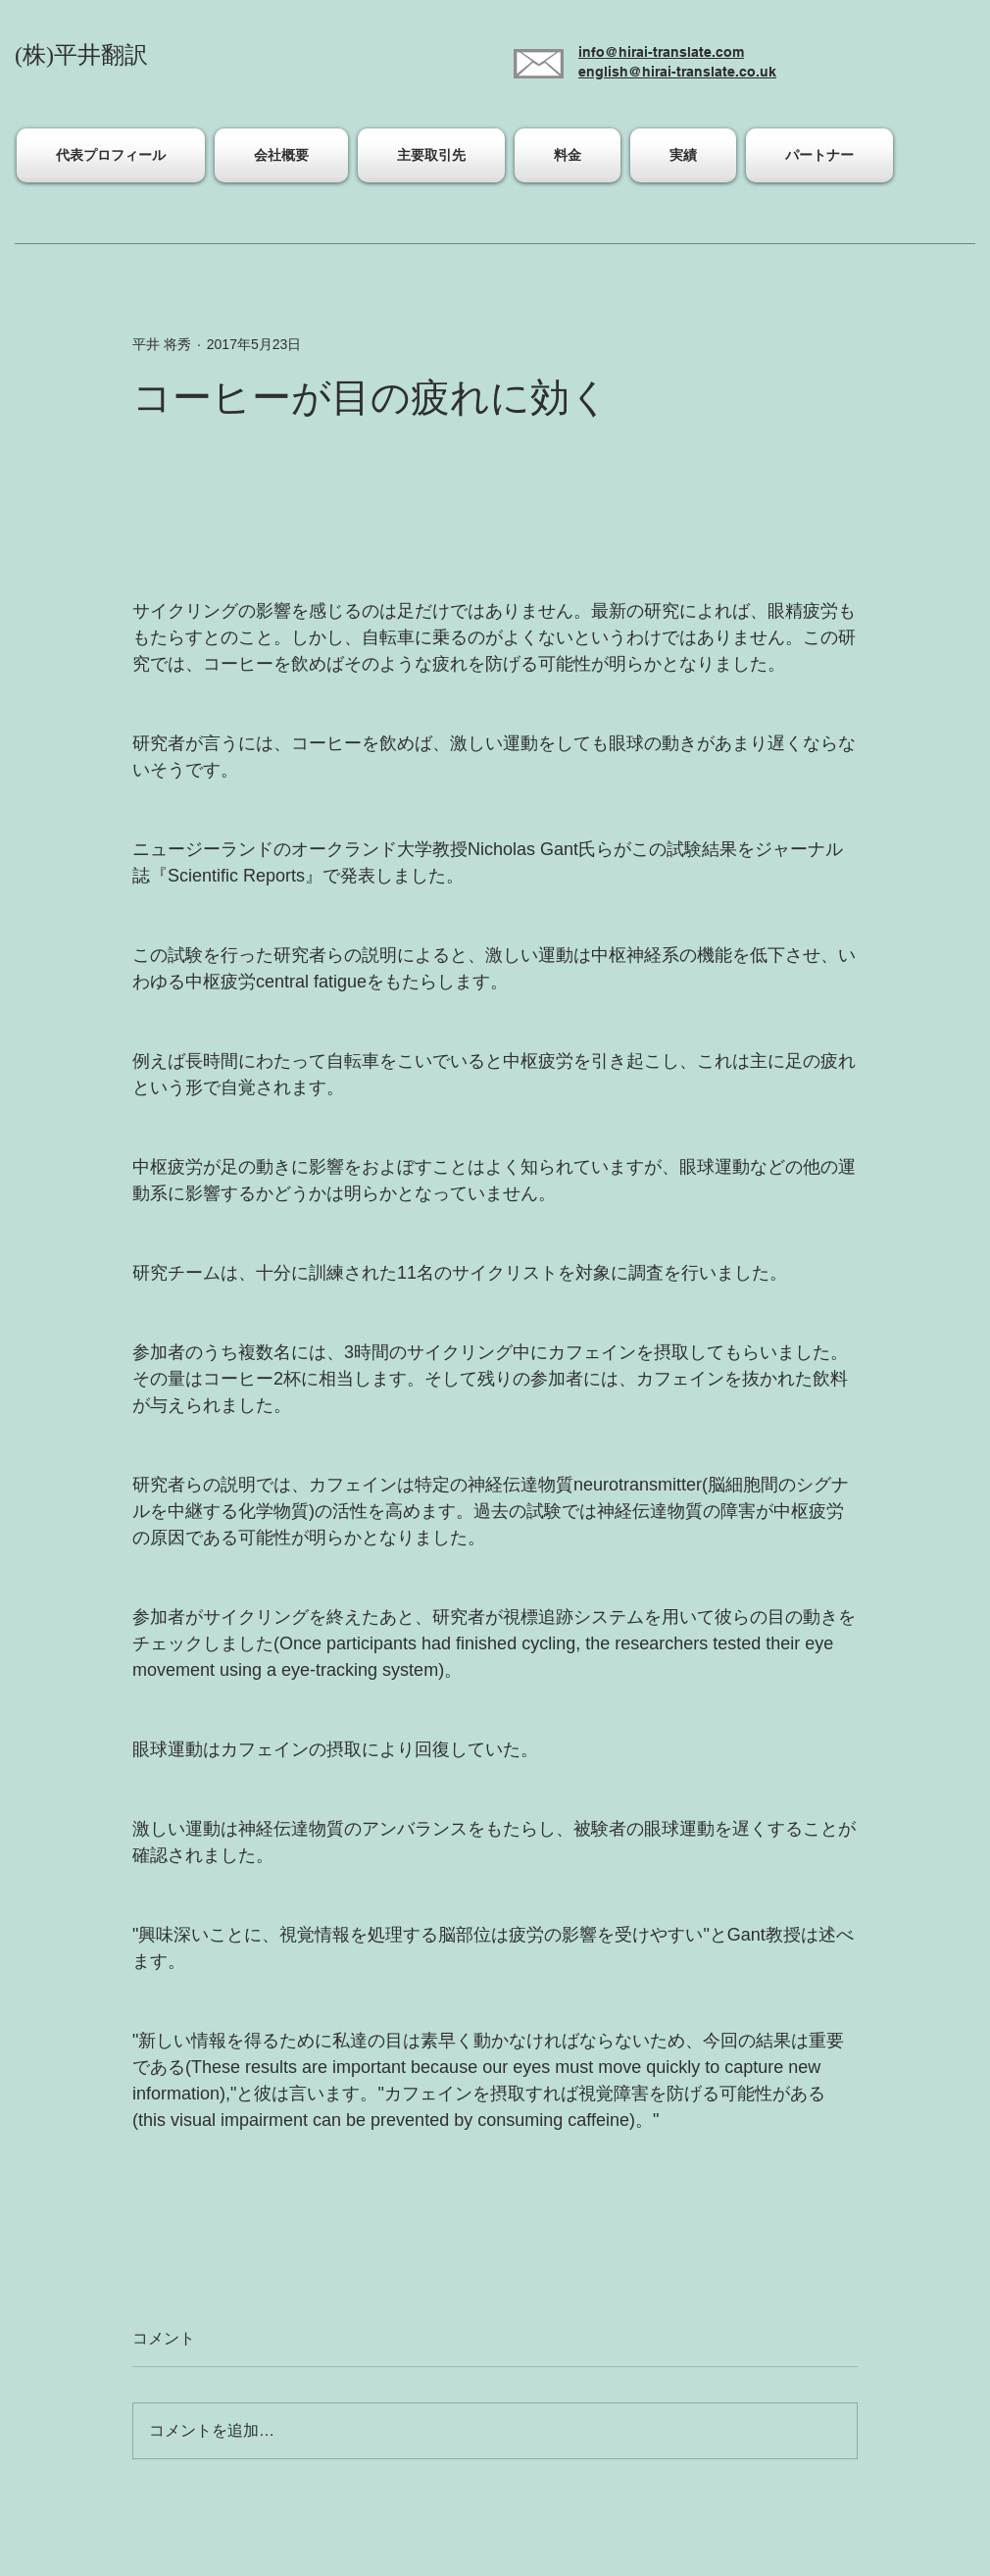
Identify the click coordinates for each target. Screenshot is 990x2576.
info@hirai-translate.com (661, 52)
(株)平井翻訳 (81, 55)
